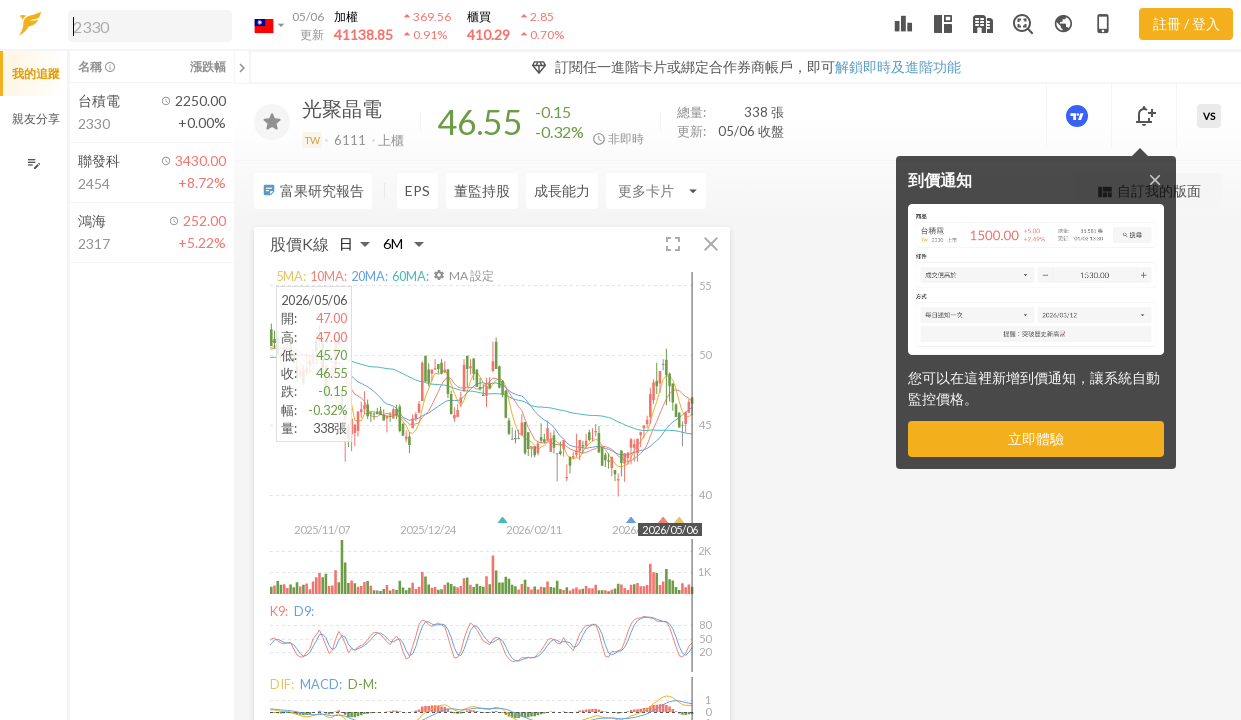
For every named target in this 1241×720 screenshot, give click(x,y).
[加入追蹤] (272, 122)
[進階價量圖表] (1079, 116)
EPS (417, 190)
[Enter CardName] (656, 191)
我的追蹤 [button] (36, 73)
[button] (146, 25)
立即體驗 (1036, 438)
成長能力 (562, 190)
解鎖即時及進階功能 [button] (898, 66)
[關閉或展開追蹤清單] (242, 67)
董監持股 (482, 190)
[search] (150, 26)
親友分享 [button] (36, 118)
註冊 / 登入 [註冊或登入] (1186, 23)
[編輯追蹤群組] (33, 163)
